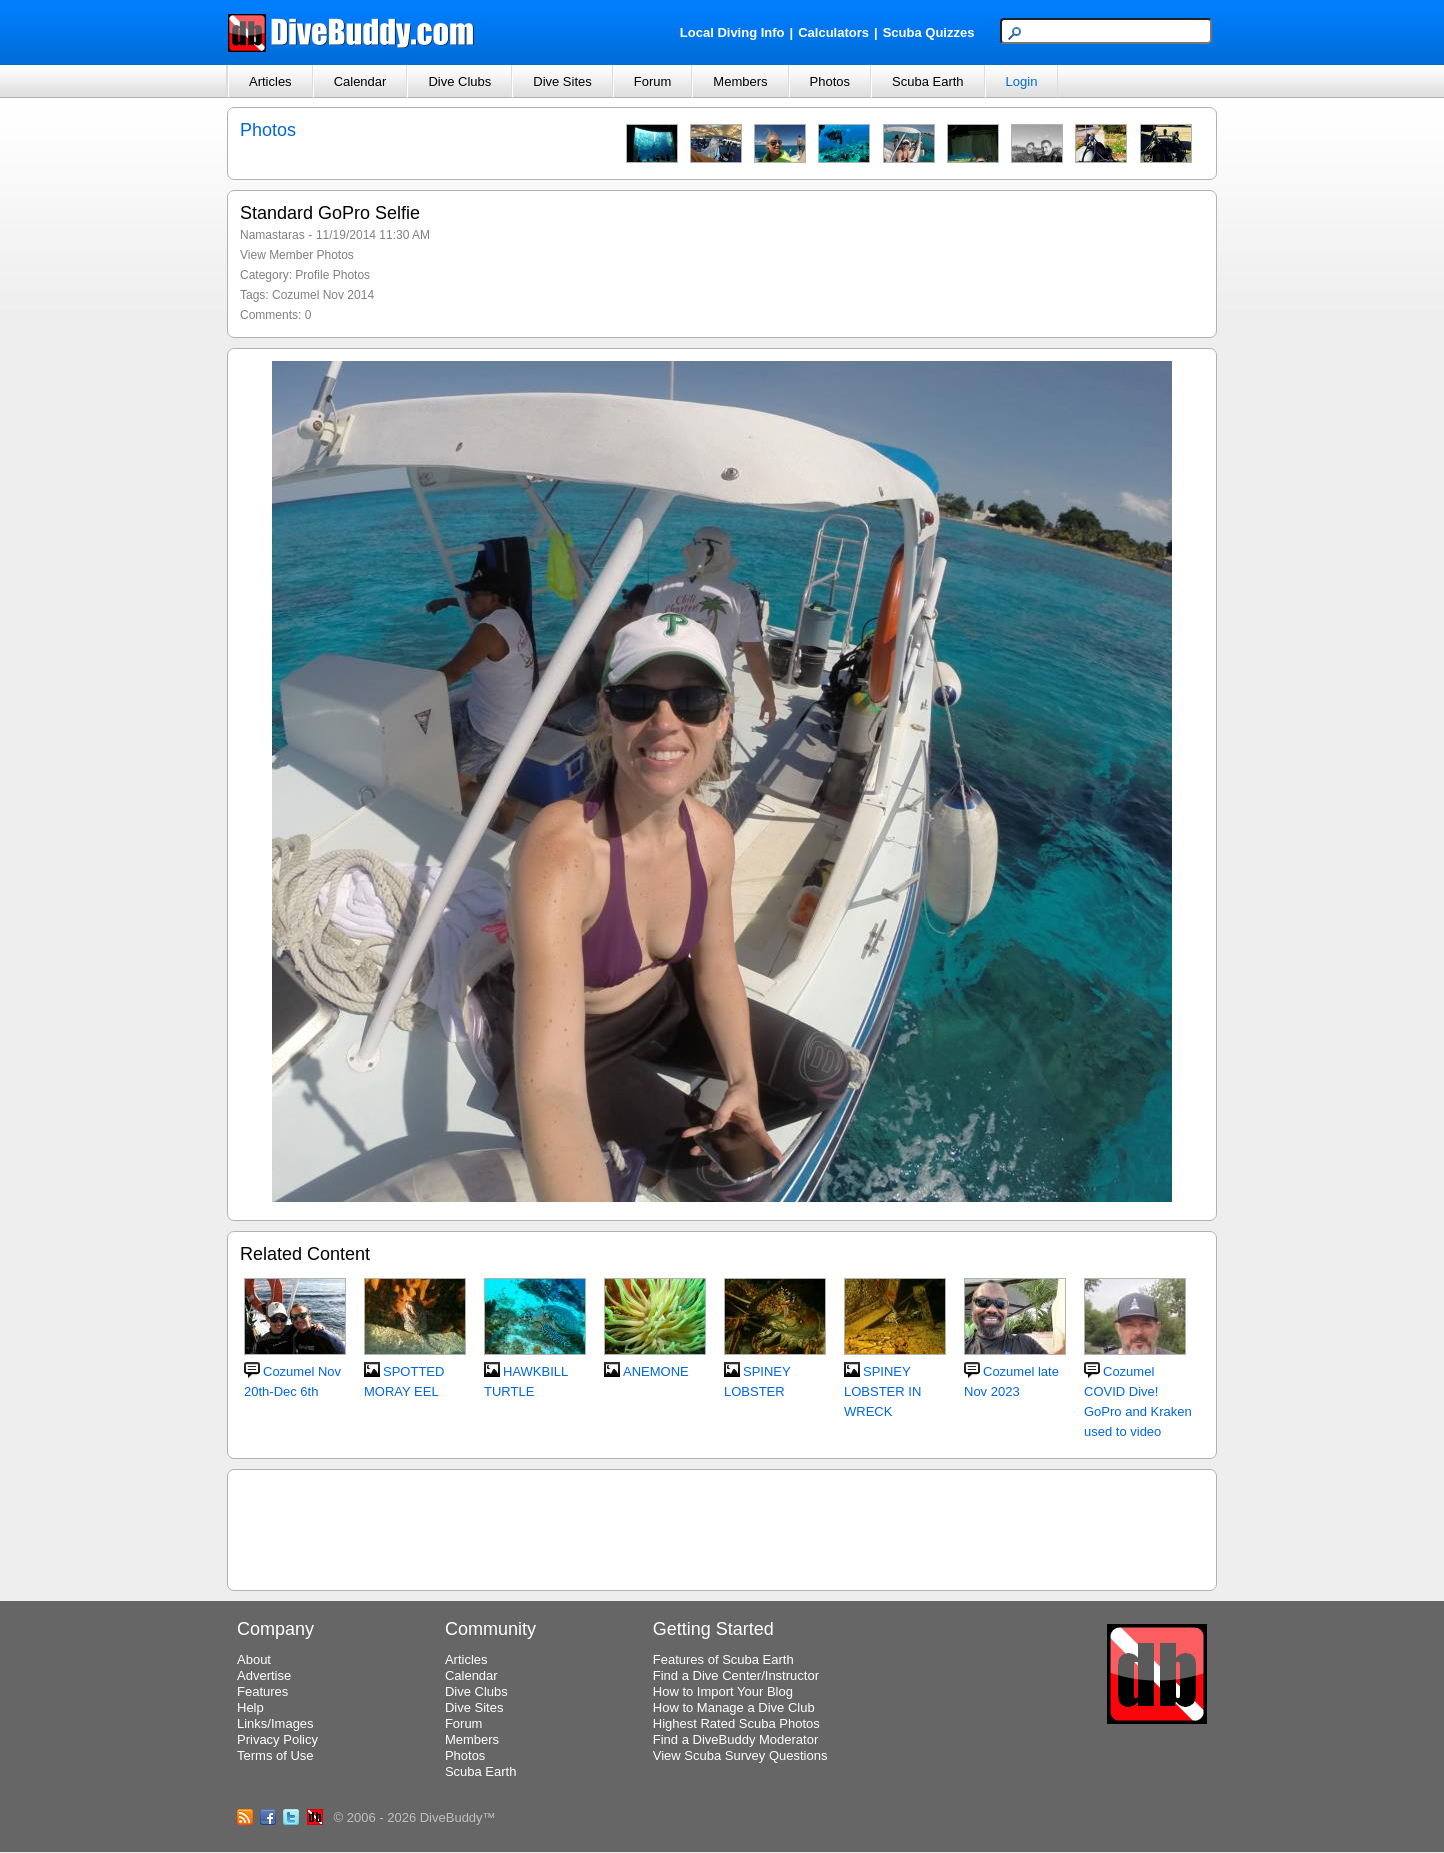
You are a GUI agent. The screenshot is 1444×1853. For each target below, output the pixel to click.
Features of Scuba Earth (723, 1659)
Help (250, 1707)
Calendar (360, 81)
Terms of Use (275, 1755)
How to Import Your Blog (723, 1691)
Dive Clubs (459, 81)
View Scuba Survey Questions (740, 1755)
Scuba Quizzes (929, 32)
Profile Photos (332, 275)
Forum (653, 81)
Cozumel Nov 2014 (323, 295)
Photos (830, 81)
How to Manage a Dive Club (734, 1707)
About (254, 1659)
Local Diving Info (732, 32)
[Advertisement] (722, 1527)
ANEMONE (656, 1371)
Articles (270, 81)
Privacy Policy (277, 1739)
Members (740, 81)
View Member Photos (297, 255)
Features (262, 1691)
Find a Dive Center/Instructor (736, 1675)
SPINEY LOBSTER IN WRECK (882, 1391)
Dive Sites (562, 81)
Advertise (264, 1675)
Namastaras (272, 235)
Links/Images (275, 1723)
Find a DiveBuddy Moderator (735, 1739)
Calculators (833, 32)
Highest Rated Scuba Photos (736, 1723)
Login (1022, 81)
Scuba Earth (928, 81)
